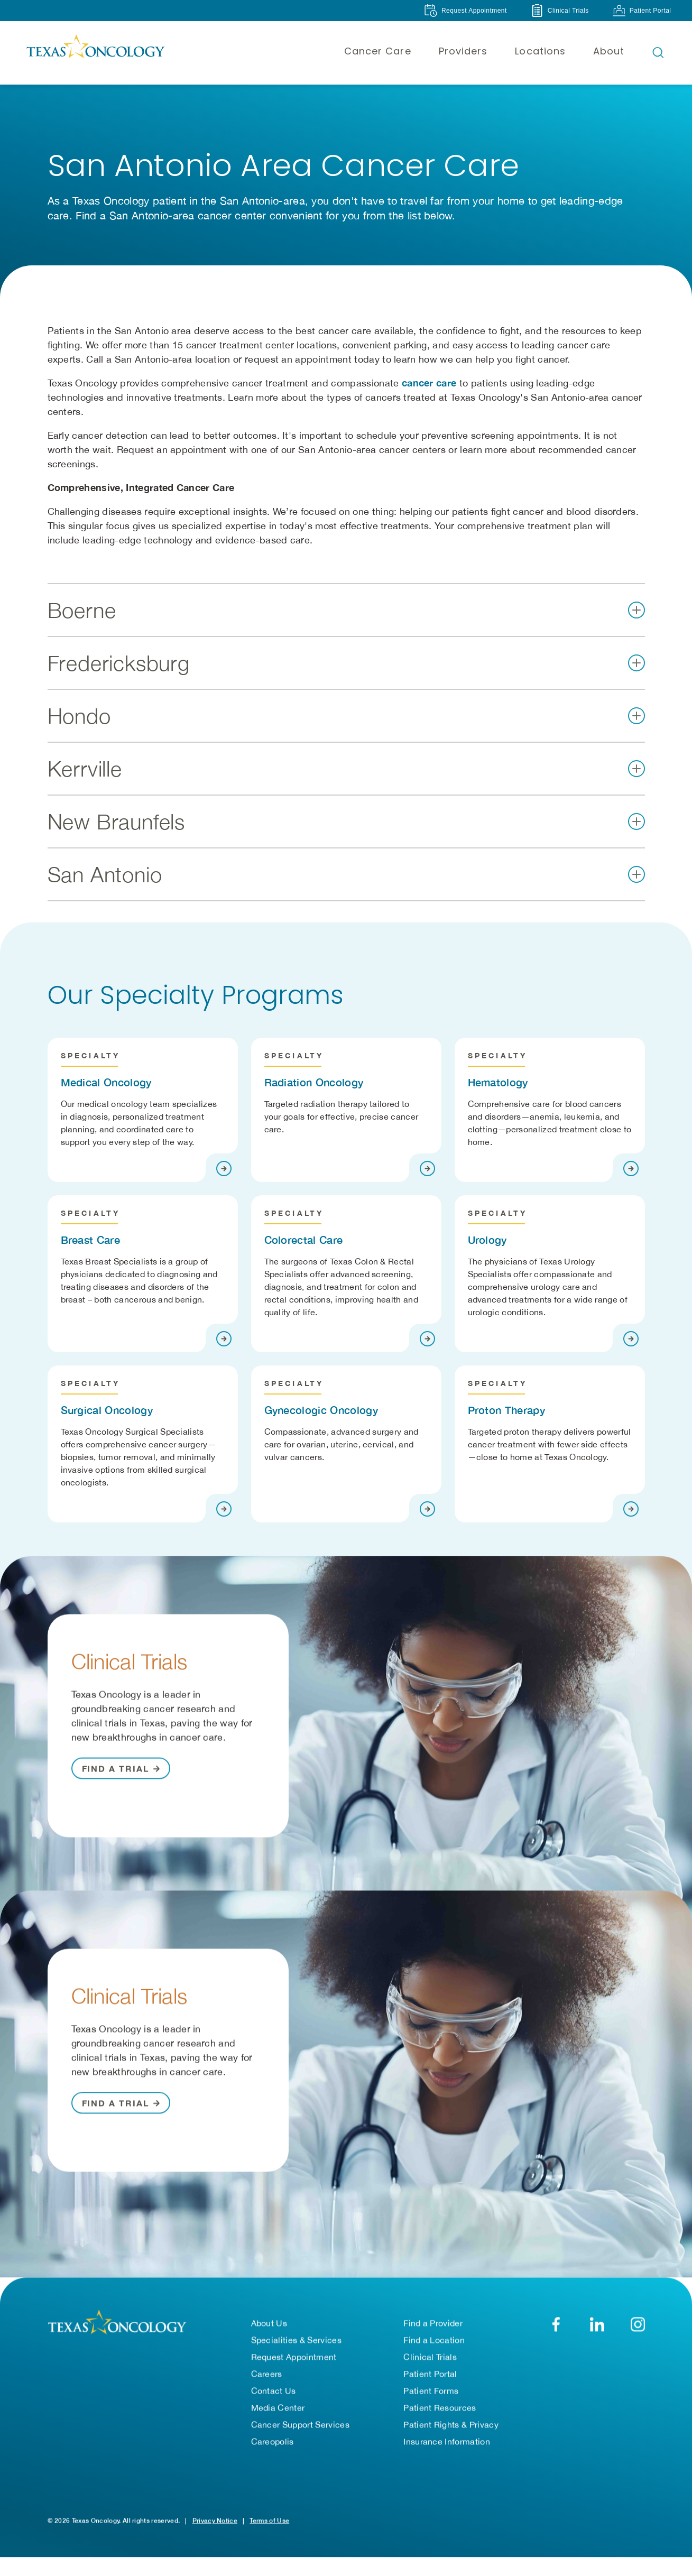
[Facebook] (556, 2325)
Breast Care (91, 1239)
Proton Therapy (506, 1410)
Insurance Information (446, 2441)
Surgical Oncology (107, 1410)
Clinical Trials (430, 2357)
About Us (269, 2323)
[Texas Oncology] (95, 52)
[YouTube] (638, 2325)
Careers (266, 2374)
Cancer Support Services (300, 2425)
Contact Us (273, 2391)
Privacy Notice (214, 2521)
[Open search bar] (658, 52)
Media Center (278, 2408)
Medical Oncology (106, 1082)
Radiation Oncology (314, 1082)
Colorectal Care (303, 1239)
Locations (540, 51)
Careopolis (272, 2441)
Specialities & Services (296, 2340)
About (608, 51)
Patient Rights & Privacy (451, 2425)
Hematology (498, 1082)
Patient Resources (439, 2408)
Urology (487, 1239)
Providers (463, 51)
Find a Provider (433, 2323)
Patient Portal (430, 2374)
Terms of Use (269, 2521)
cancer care (429, 383)
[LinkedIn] (597, 2325)
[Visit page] (224, 1168)
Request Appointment (294, 2357)
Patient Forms (430, 2391)
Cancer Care (377, 51)
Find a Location (434, 2340)
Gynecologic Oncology (321, 1410)
